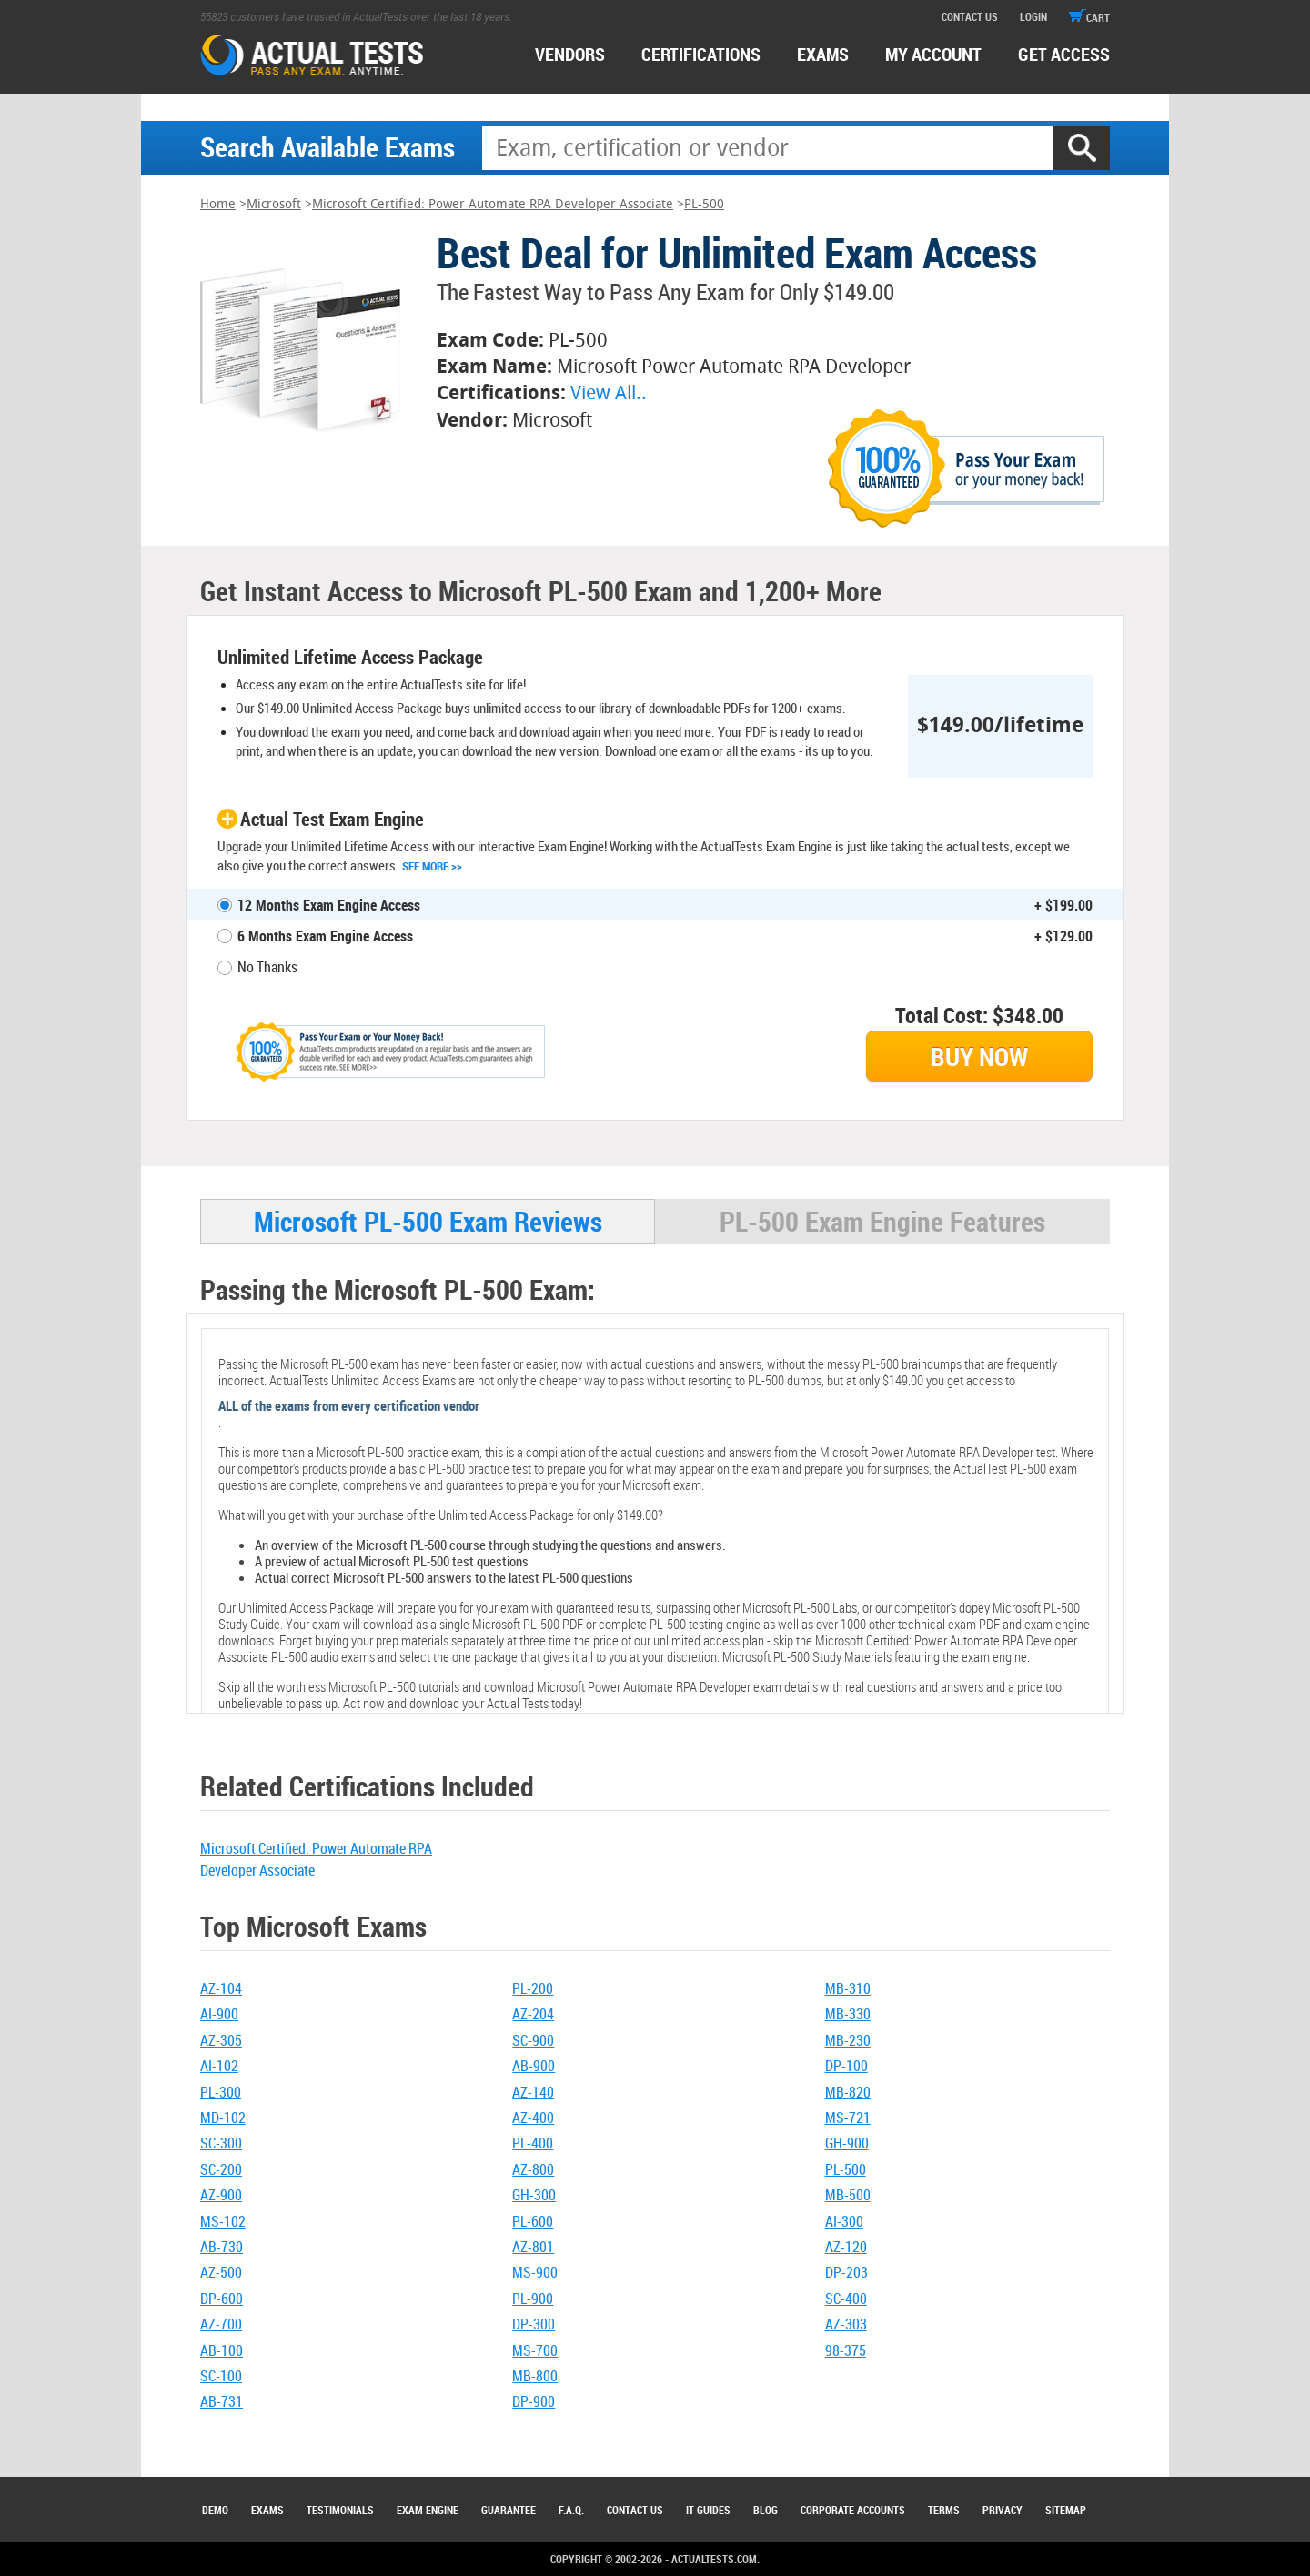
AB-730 (221, 2247)
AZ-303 (846, 2324)
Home (218, 204)
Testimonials (340, 2509)
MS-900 (535, 2272)
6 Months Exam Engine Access (325, 936)
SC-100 (221, 2376)
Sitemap (1065, 2509)
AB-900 (533, 2066)
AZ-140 (533, 2092)
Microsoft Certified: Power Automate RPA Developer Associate (492, 204)
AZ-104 (221, 1988)
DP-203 (846, 2272)
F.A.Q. (571, 2509)
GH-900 (847, 2143)
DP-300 (533, 2324)
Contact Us (635, 2509)
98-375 (845, 2350)
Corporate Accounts (853, 2509)
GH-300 (534, 2195)
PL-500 (704, 204)
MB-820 (848, 2092)
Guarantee (508, 2509)
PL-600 (532, 2221)
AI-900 (219, 2014)
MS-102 (223, 2221)
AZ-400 (533, 2118)
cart (1089, 17)
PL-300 (220, 2092)
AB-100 (221, 2350)
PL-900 (532, 2299)
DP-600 (221, 2299)
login (1033, 16)
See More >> (432, 866)
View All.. (608, 392)
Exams (267, 2509)
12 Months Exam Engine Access (328, 905)
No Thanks (267, 967)
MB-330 (848, 2014)
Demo (215, 2509)
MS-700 (535, 2350)
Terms (944, 2509)
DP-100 (846, 2066)
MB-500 (848, 2195)
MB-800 (535, 2376)
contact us (970, 16)
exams (823, 54)
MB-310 (848, 1988)
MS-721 (848, 2118)
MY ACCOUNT (933, 54)
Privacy (1002, 2509)
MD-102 (223, 2118)
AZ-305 (221, 2040)
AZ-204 (533, 2014)
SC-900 (533, 2040)
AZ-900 (221, 2195)
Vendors (570, 54)
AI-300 (844, 2221)
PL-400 (532, 2143)
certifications (701, 54)
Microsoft (274, 204)
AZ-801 (533, 2247)
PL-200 (532, 1988)
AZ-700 (221, 2324)
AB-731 (221, 2401)
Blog (765, 2509)
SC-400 (846, 2299)
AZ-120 (846, 2247)
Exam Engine (427, 2509)
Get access (1064, 54)
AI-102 (219, 2066)
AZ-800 (533, 2169)
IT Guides (708, 2509)
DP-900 (533, 2401)
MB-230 (848, 2040)
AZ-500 (221, 2272)
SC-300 (221, 2143)
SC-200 (221, 2169)
